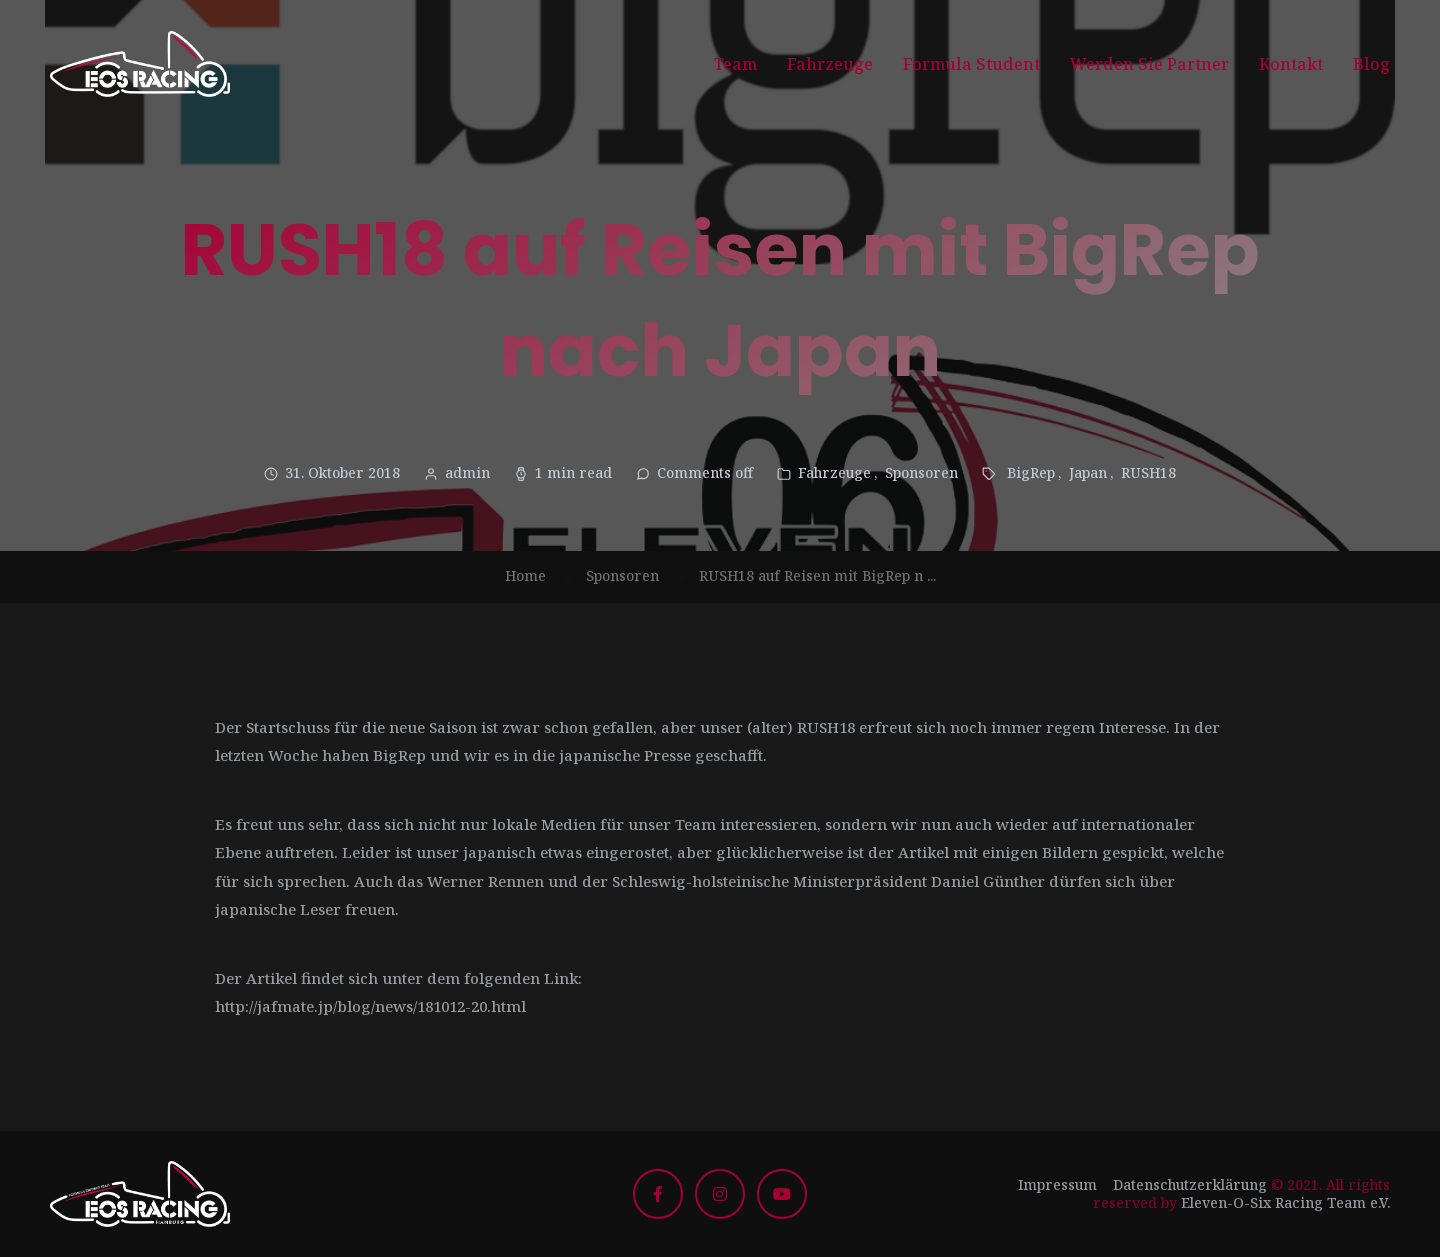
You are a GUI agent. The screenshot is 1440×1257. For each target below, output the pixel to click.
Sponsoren (921, 472)
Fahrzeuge (830, 64)
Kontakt (1291, 64)
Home (525, 575)
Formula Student (971, 64)
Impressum (1057, 1184)
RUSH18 (1148, 472)
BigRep (1031, 472)
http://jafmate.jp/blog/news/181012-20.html (370, 1006)
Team (735, 64)
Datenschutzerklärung (1190, 1184)
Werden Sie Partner (1149, 64)
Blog (1371, 64)
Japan (1088, 472)
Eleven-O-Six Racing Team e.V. (1285, 1202)
